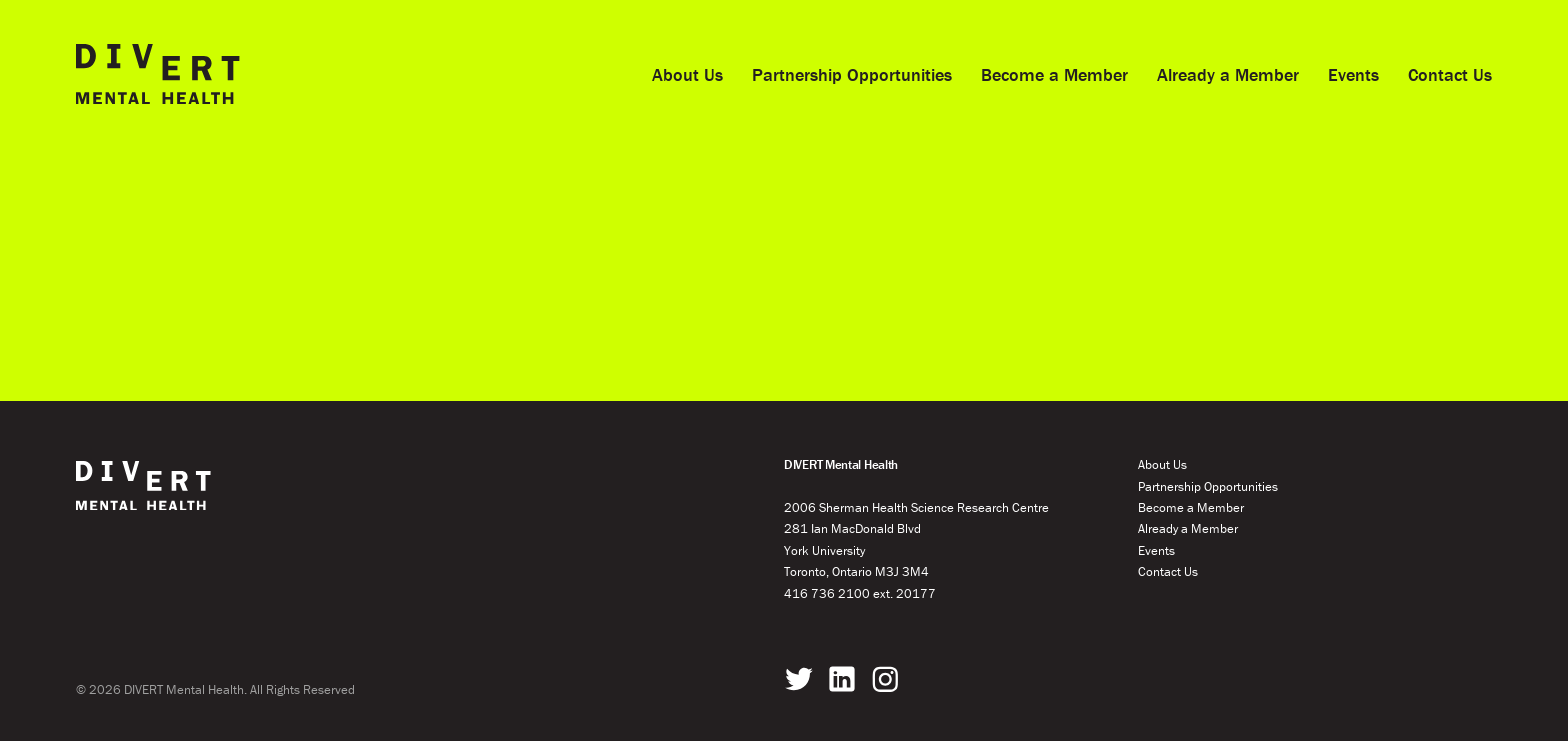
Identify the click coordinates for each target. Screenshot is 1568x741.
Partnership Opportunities (852, 74)
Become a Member (1054, 74)
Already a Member (1228, 74)
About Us (687, 74)
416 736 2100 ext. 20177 (860, 593)
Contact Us (1450, 74)
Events (1353, 74)
